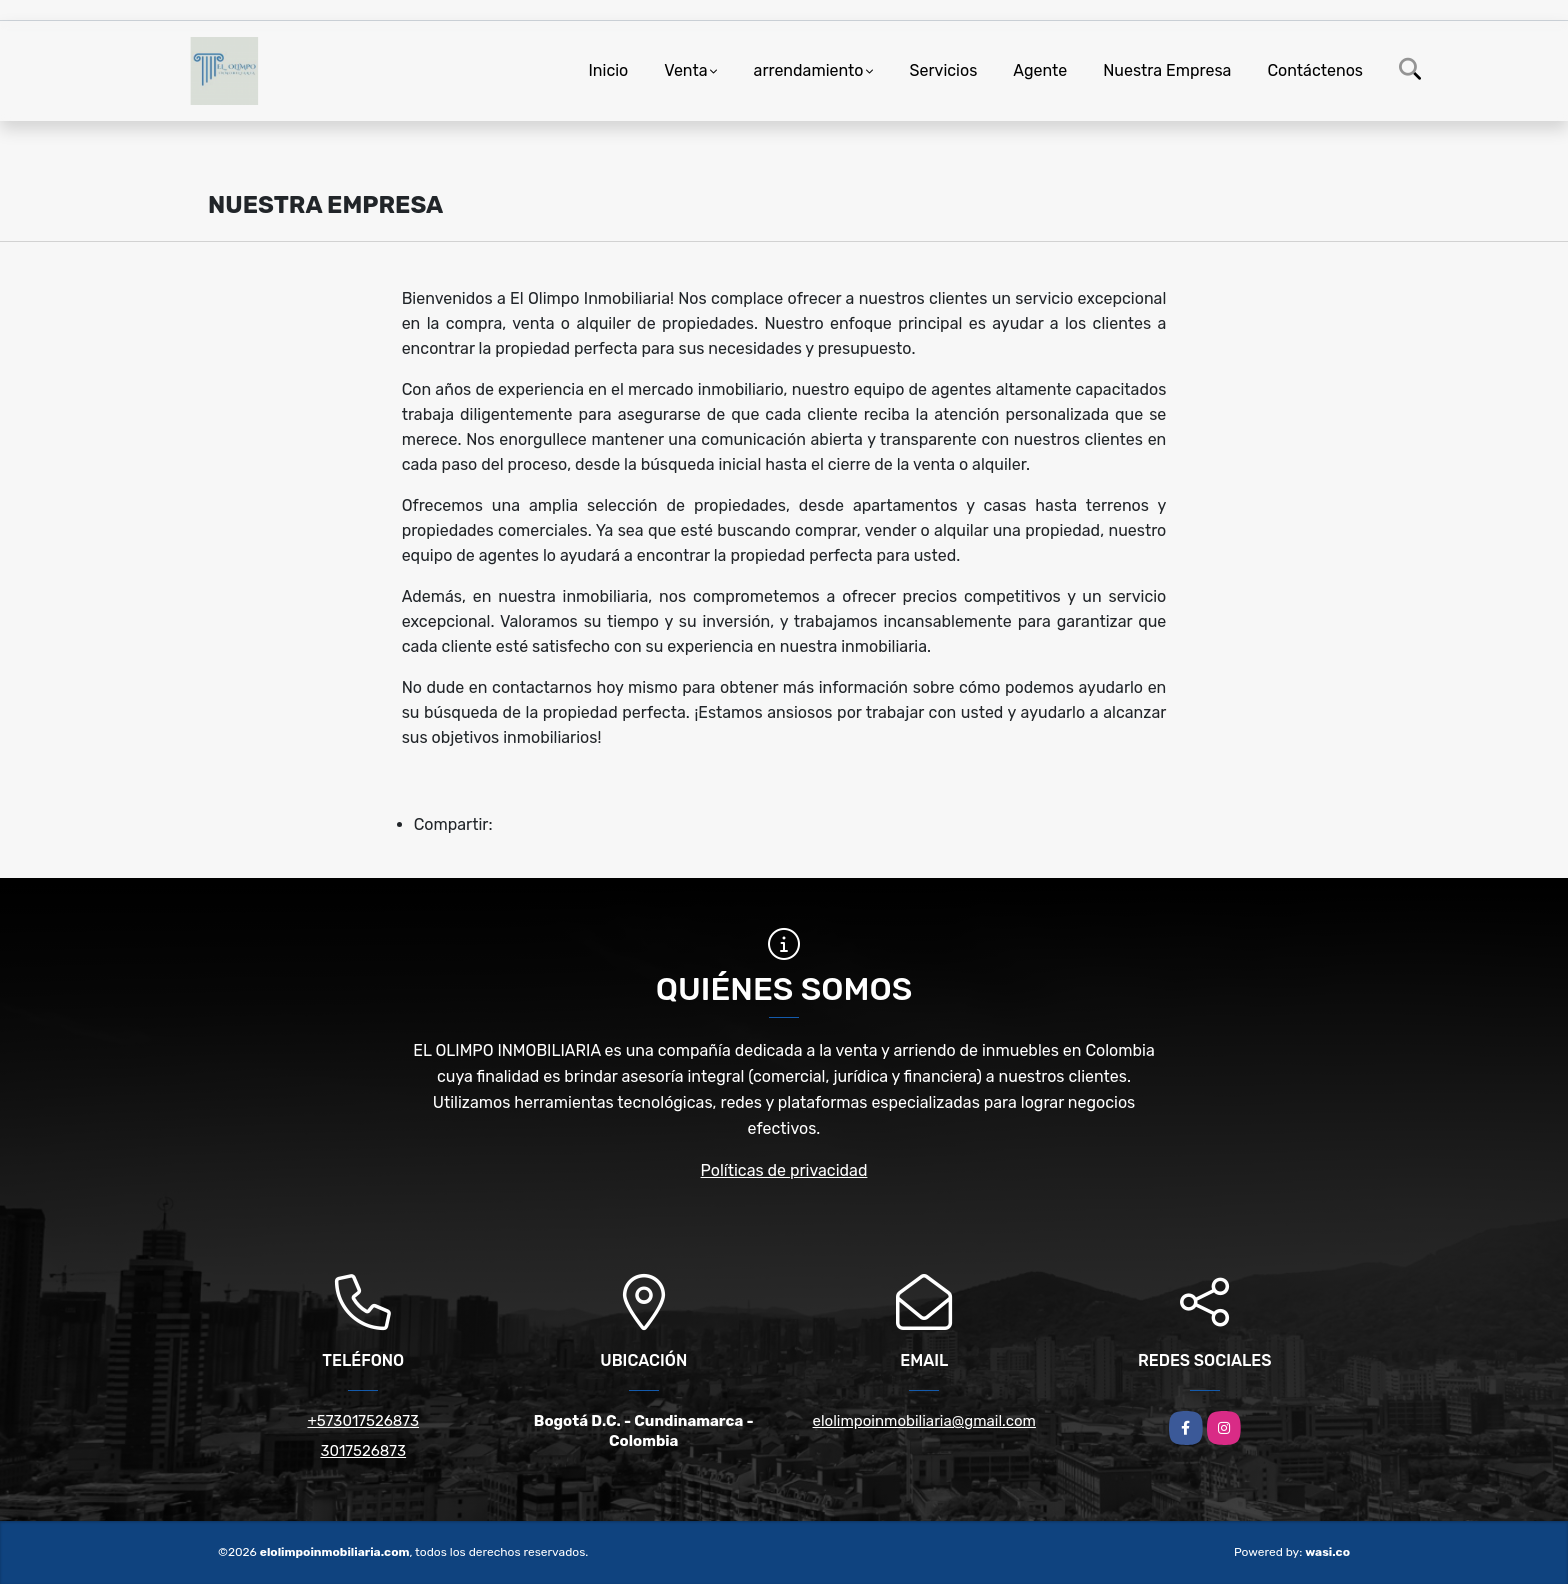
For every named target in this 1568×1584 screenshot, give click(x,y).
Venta (685, 70)
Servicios (944, 70)
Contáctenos (1315, 70)
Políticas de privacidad (784, 1170)
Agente (1040, 70)
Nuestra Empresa (1167, 70)
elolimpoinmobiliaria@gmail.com (924, 1421)
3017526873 (363, 1451)
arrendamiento (809, 70)
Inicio (608, 70)
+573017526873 (363, 1421)
